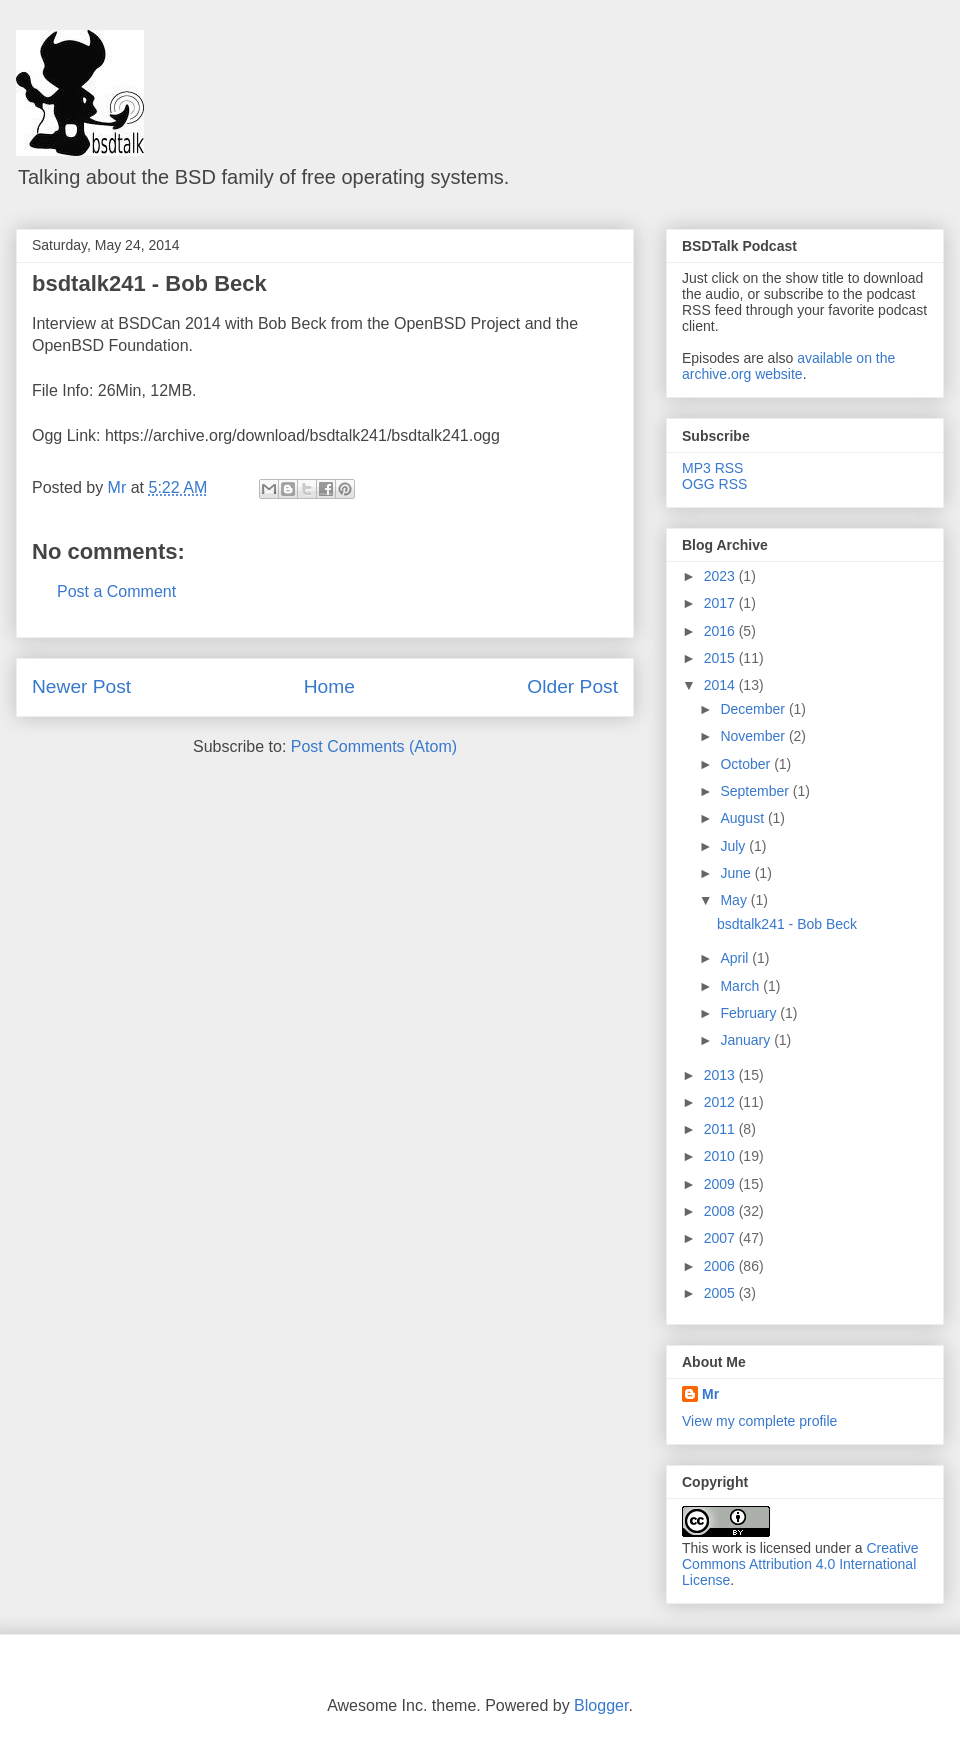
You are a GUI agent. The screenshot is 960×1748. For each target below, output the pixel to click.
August (743, 818)
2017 (721, 603)
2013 (721, 1075)
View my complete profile (759, 1421)
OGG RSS (714, 484)
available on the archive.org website (788, 366)
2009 (721, 1184)
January (747, 1040)
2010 (721, 1156)
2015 (721, 658)
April (736, 958)
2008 (721, 1211)
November (754, 736)
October (747, 764)
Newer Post (81, 686)
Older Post (572, 686)
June (737, 873)
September (756, 791)
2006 (721, 1266)
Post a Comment (116, 591)
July (734, 846)
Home (329, 686)
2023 (721, 576)
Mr (710, 1394)
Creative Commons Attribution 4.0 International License (800, 1564)
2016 (721, 631)
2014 (721, 685)
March (741, 986)
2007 (721, 1238)
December (754, 709)
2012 (721, 1102)
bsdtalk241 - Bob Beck (149, 283)
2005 (721, 1293)
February (750, 1013)
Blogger (601, 1705)
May (735, 900)
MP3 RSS (712, 468)
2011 (721, 1129)
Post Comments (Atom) (374, 746)
